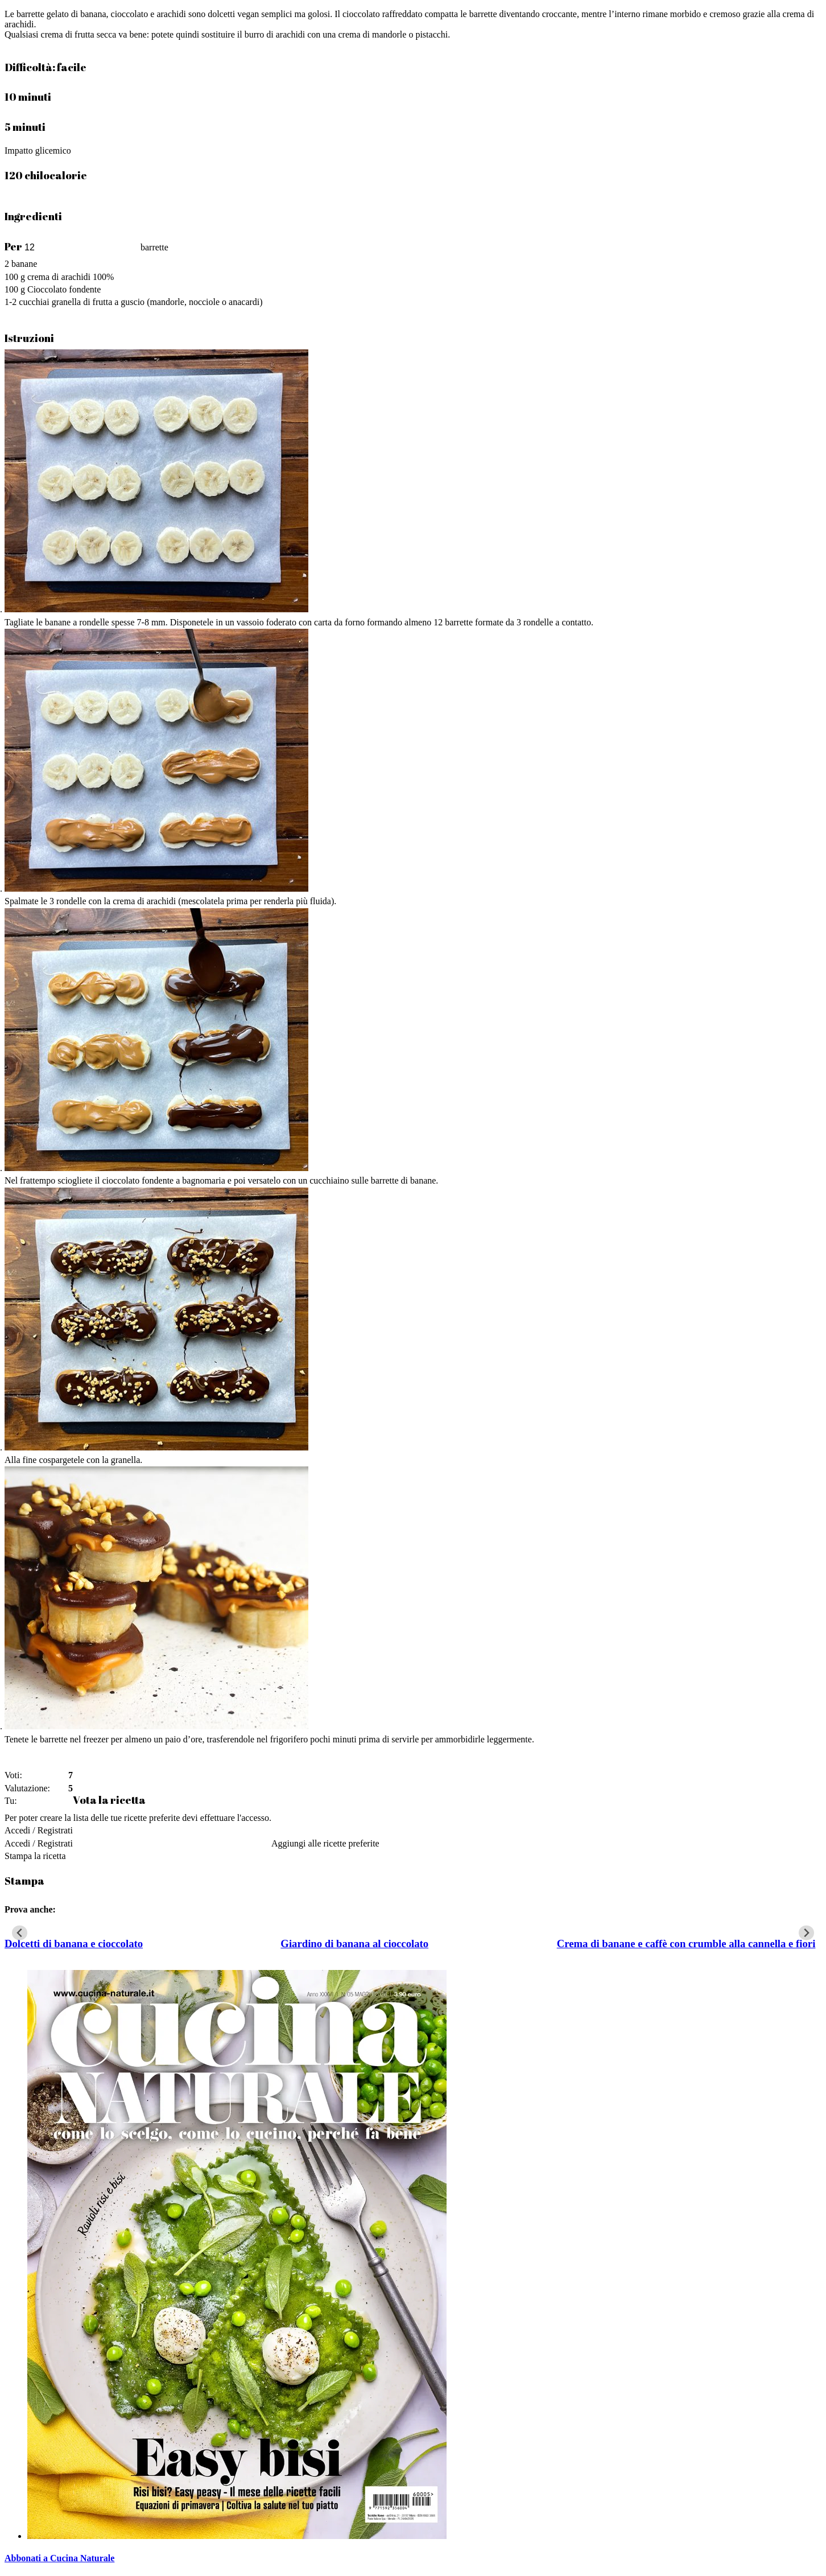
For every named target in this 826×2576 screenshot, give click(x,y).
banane (24, 264)
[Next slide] (806, 1932)
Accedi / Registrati (39, 1830)
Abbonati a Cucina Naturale (59, 2558)
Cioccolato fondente (64, 289)
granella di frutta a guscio (98, 302)
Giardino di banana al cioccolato (354, 1943)
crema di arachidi (58, 277)
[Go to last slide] (19, 1932)
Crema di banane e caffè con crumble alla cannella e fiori (686, 1943)
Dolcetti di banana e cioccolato (74, 1943)
